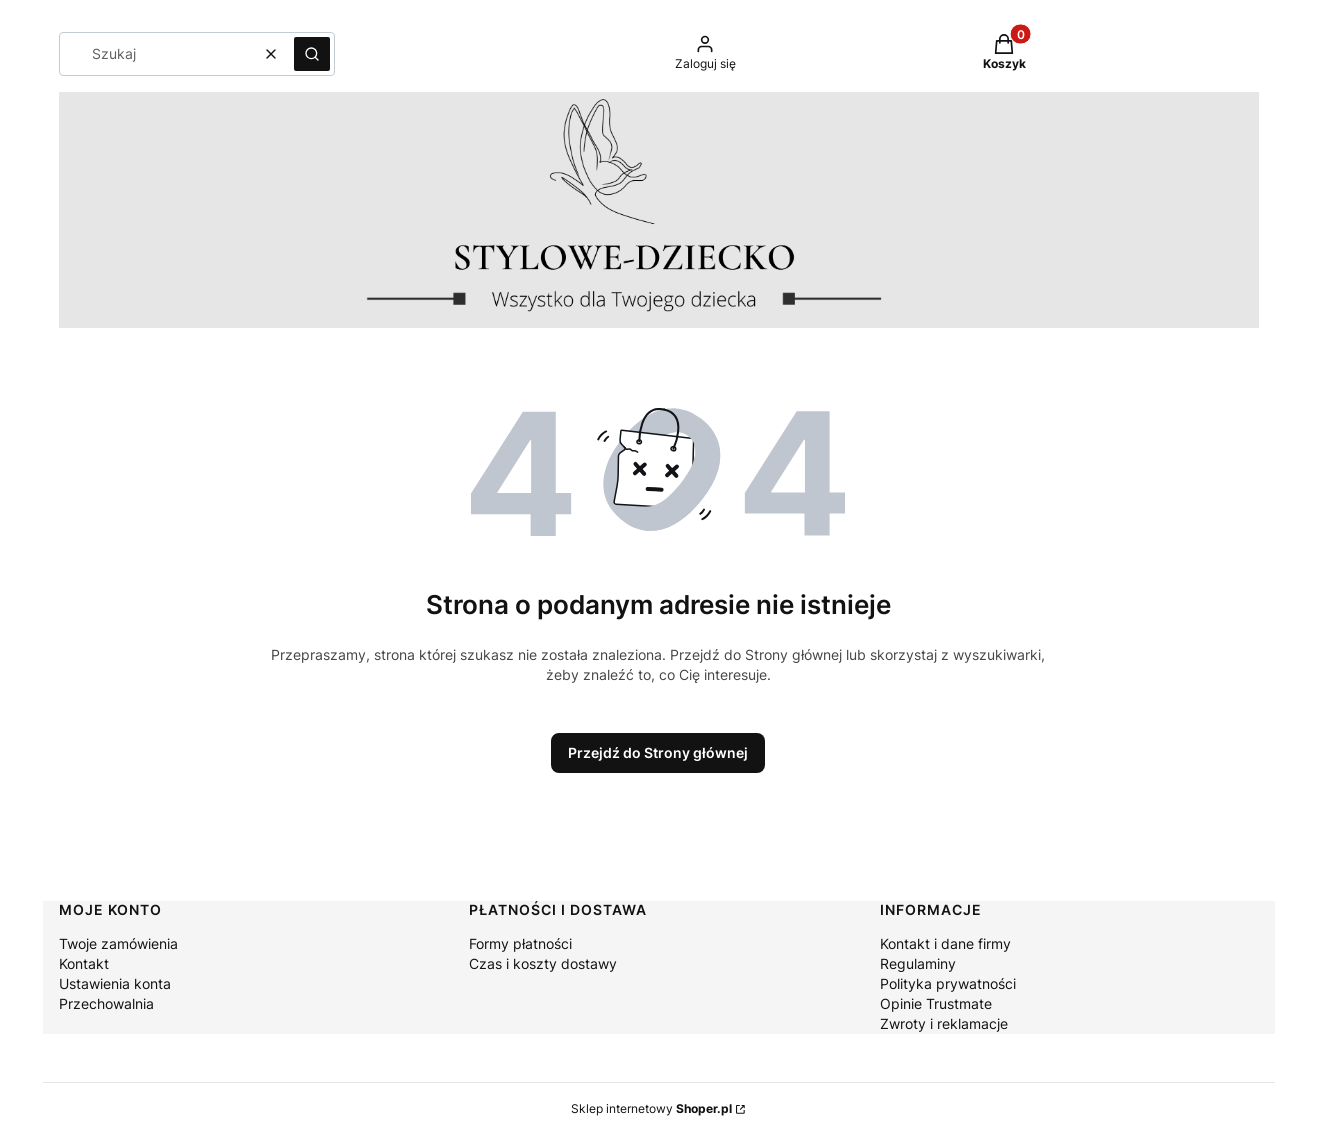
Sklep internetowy (651, 1108)
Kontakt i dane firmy (945, 943)
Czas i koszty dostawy (543, 963)
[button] (312, 54)
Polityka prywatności (948, 983)
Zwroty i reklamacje (944, 1023)
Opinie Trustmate (936, 1003)
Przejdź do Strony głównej (658, 752)
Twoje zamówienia (118, 943)
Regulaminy (918, 963)
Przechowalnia (106, 1003)
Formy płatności (520, 943)
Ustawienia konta (115, 983)
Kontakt (84, 963)
